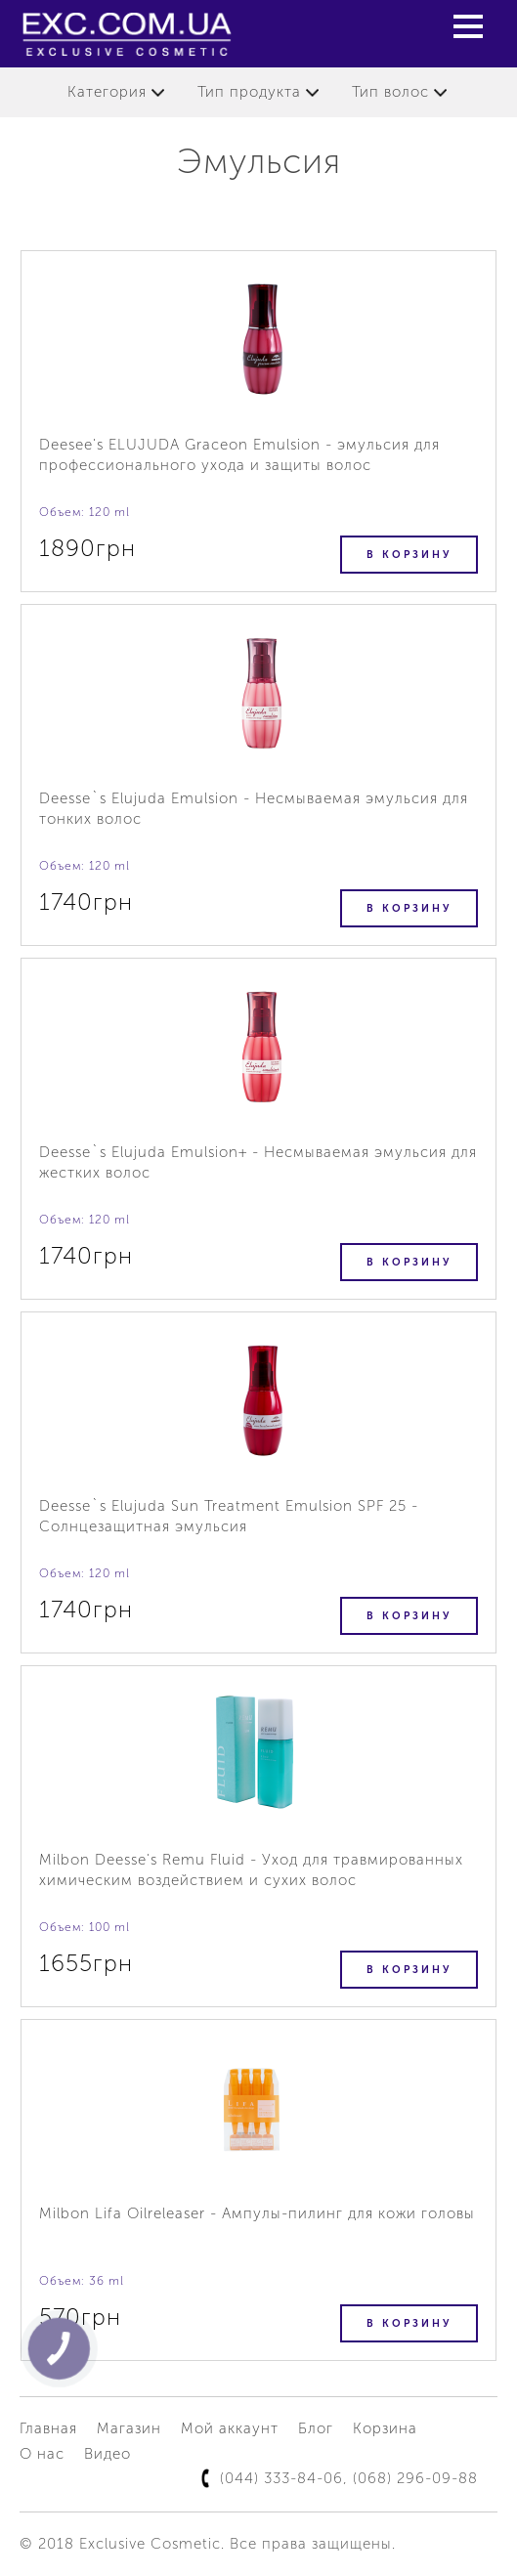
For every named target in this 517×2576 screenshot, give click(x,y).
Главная (48, 2428)
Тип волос (390, 92)
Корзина (385, 2428)
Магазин (129, 2428)
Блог (315, 2428)
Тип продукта (249, 92)
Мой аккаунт (230, 2428)
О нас (42, 2454)
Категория (107, 92)
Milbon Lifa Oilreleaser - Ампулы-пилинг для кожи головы (257, 2213)
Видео (107, 2454)
